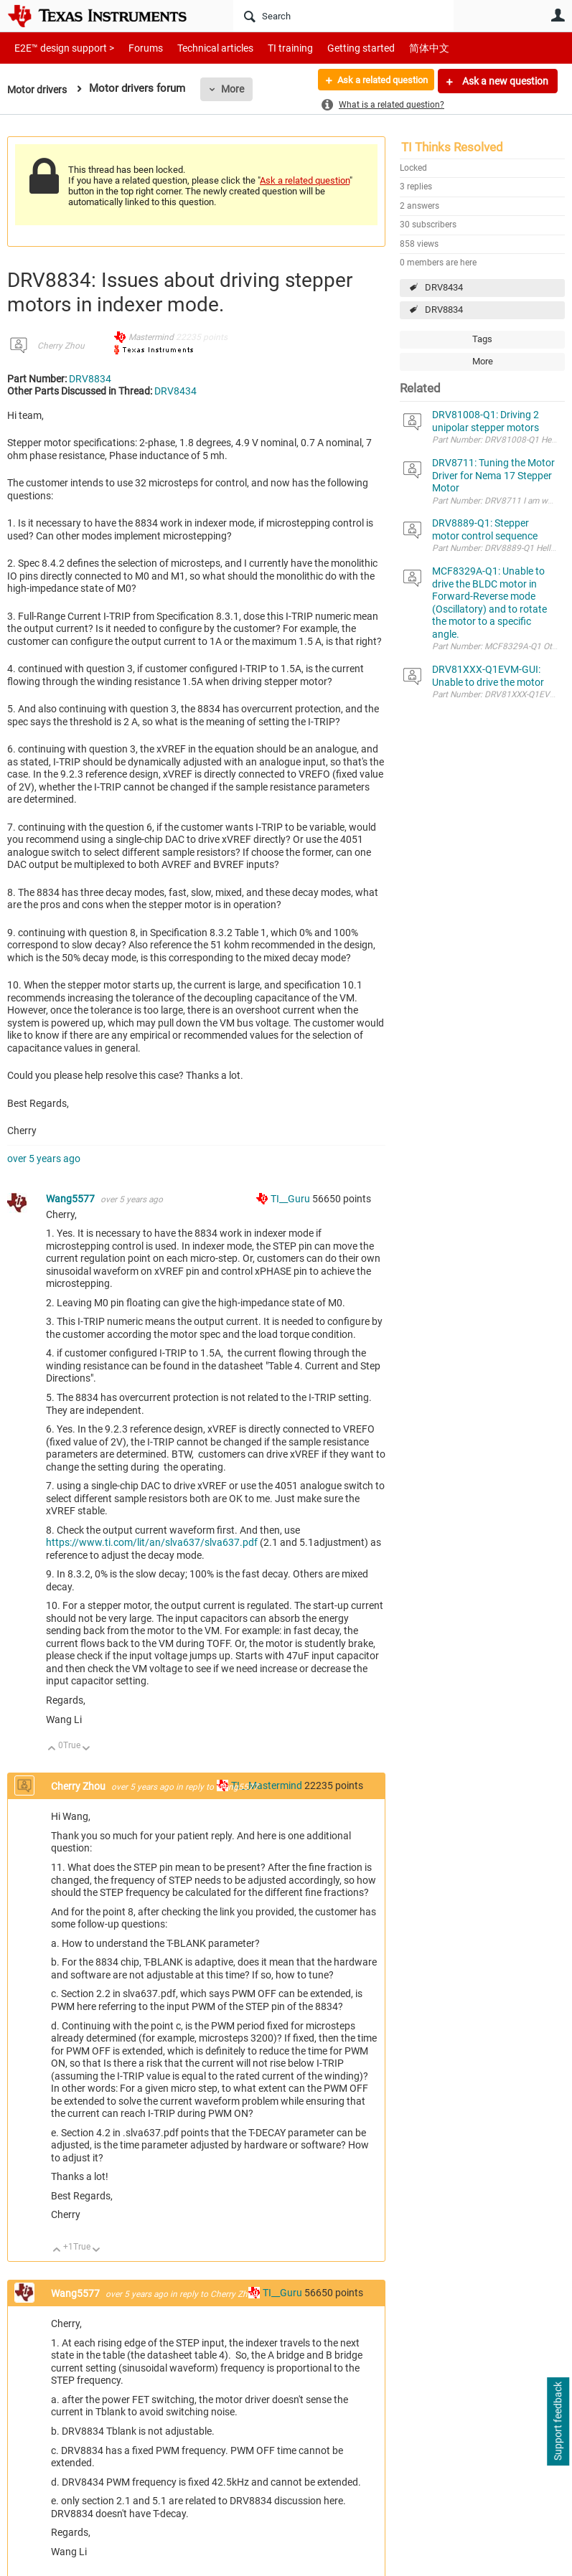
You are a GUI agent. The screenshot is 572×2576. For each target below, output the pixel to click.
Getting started (336, 47)
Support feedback (557, 2421)
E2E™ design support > (59, 47)
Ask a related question (376, 81)
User (557, 15)
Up (52, 1749)
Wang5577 (71, 1198)
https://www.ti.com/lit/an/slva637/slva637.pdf (152, 1542)
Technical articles (200, 47)
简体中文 (399, 47)
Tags (482, 339)
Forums (134, 47)
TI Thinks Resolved (452, 147)
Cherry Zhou (61, 346)
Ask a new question (504, 81)
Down (86, 1749)
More (237, 89)
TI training (270, 47)
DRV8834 (444, 309)
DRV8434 (444, 287)
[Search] (343, 16)
